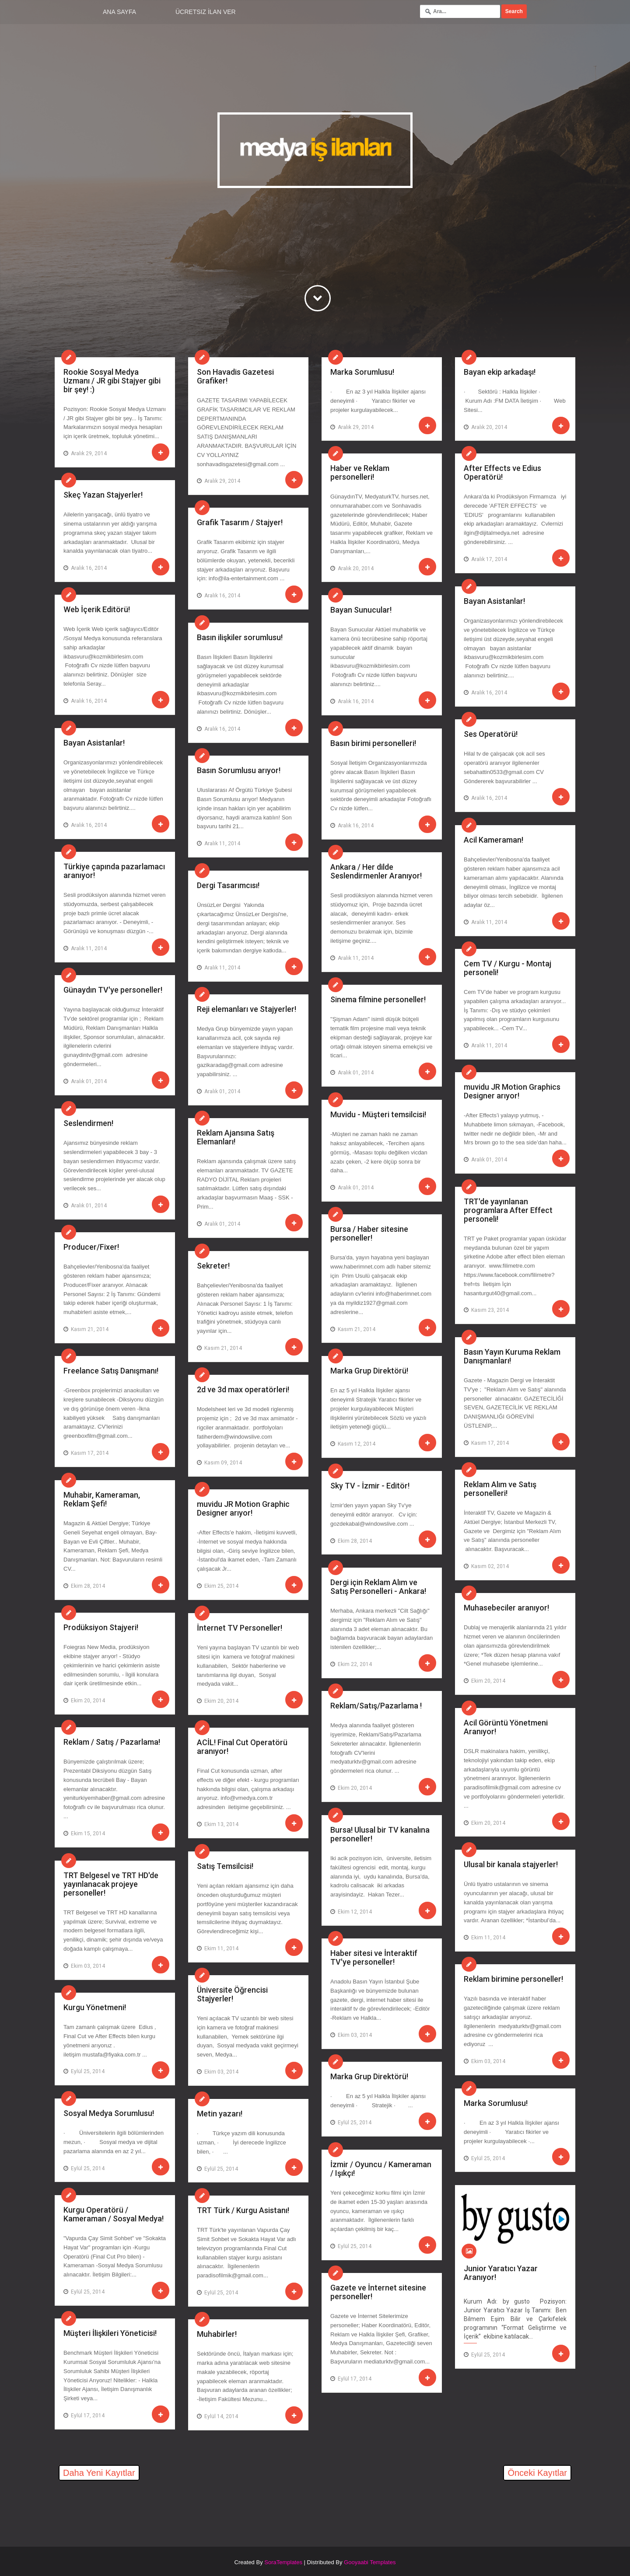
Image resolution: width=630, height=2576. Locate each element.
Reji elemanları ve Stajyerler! (246, 1009)
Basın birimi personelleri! (373, 743)
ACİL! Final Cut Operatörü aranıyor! (242, 1747)
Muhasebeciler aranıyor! (506, 1607)
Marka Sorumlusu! (362, 371)
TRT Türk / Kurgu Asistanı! (243, 2210)
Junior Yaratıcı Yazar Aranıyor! (501, 2273)
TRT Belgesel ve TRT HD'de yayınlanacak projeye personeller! (110, 1884)
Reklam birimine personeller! (513, 1978)
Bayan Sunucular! (361, 609)
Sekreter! (213, 1265)
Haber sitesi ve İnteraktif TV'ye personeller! (373, 1957)
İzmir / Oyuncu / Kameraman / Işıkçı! (380, 2169)
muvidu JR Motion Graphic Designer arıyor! (243, 1508)
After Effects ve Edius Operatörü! (502, 472)
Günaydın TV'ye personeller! (112, 989)
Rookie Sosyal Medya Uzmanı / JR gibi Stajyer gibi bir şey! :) (112, 380)
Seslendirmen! (88, 1123)
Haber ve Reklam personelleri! (359, 472)
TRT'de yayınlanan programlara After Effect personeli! (508, 1210)
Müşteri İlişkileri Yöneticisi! (110, 2333)
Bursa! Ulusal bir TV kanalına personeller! (380, 1834)
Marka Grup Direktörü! (369, 1370)
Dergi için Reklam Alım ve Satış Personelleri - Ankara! (378, 1587)
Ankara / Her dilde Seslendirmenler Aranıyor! (376, 871)
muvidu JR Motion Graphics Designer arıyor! (512, 1091)
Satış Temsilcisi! (225, 1866)
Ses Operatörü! (491, 734)
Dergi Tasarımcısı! (228, 885)
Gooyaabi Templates (370, 2562)
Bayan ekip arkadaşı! (500, 371)
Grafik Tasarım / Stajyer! (240, 522)
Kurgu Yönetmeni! (94, 2007)
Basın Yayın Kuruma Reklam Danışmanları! (512, 1356)
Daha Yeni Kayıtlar (99, 2473)
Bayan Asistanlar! (494, 601)
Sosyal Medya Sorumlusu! (108, 2113)
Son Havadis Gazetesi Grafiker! (235, 376)
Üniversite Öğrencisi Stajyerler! (232, 1994)
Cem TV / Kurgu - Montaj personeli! (507, 968)
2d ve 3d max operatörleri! (243, 1389)
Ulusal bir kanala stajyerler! (511, 1864)
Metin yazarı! (219, 2113)
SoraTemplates (283, 2562)
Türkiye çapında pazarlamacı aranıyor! (114, 871)
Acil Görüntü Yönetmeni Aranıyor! (506, 1727)
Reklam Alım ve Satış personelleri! (500, 1489)
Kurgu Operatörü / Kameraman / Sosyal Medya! (113, 2214)
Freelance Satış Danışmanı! (110, 1370)
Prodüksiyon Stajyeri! (100, 1627)
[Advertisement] (157, 2509)
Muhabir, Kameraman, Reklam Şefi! (101, 1499)
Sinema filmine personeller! (378, 999)
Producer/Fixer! (91, 1246)
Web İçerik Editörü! (96, 609)
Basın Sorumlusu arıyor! (238, 770)
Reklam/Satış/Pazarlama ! (376, 1705)
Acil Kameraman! (493, 839)
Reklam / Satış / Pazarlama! (111, 1741)
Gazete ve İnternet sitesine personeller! (378, 2292)
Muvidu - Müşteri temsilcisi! (378, 1114)
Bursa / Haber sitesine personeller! (369, 1233)
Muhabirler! (217, 2334)
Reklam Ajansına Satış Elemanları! (235, 1137)
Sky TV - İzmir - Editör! (370, 1485)
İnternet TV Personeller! (239, 1627)
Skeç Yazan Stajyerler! (103, 494)
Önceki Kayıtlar (537, 2473)
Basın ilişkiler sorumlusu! (240, 637)
